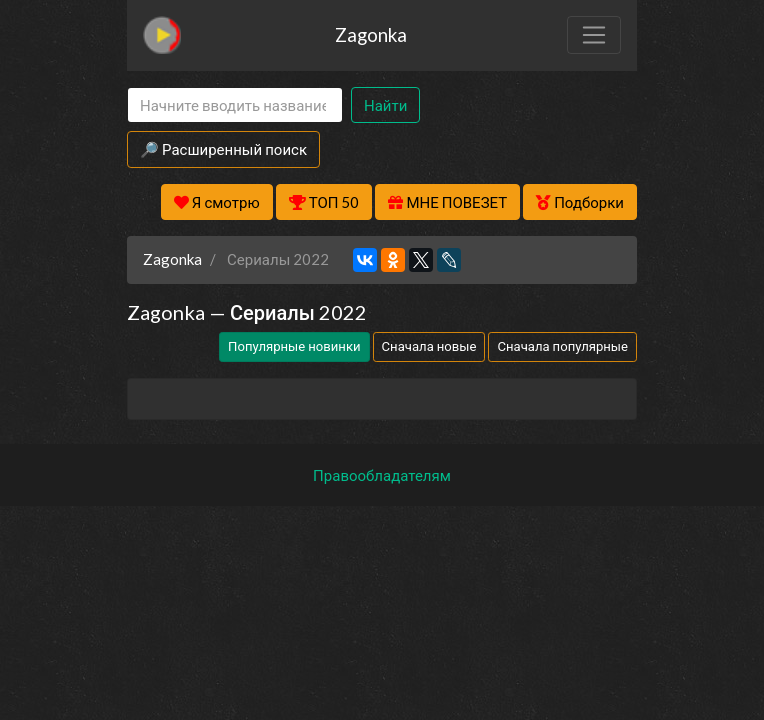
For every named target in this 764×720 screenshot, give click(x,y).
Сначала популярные (562, 346)
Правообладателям (382, 475)
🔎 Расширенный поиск (223, 149)
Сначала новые (429, 346)
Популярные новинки (294, 346)
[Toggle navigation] (594, 35)
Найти (385, 105)
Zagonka (371, 34)
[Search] (235, 105)
